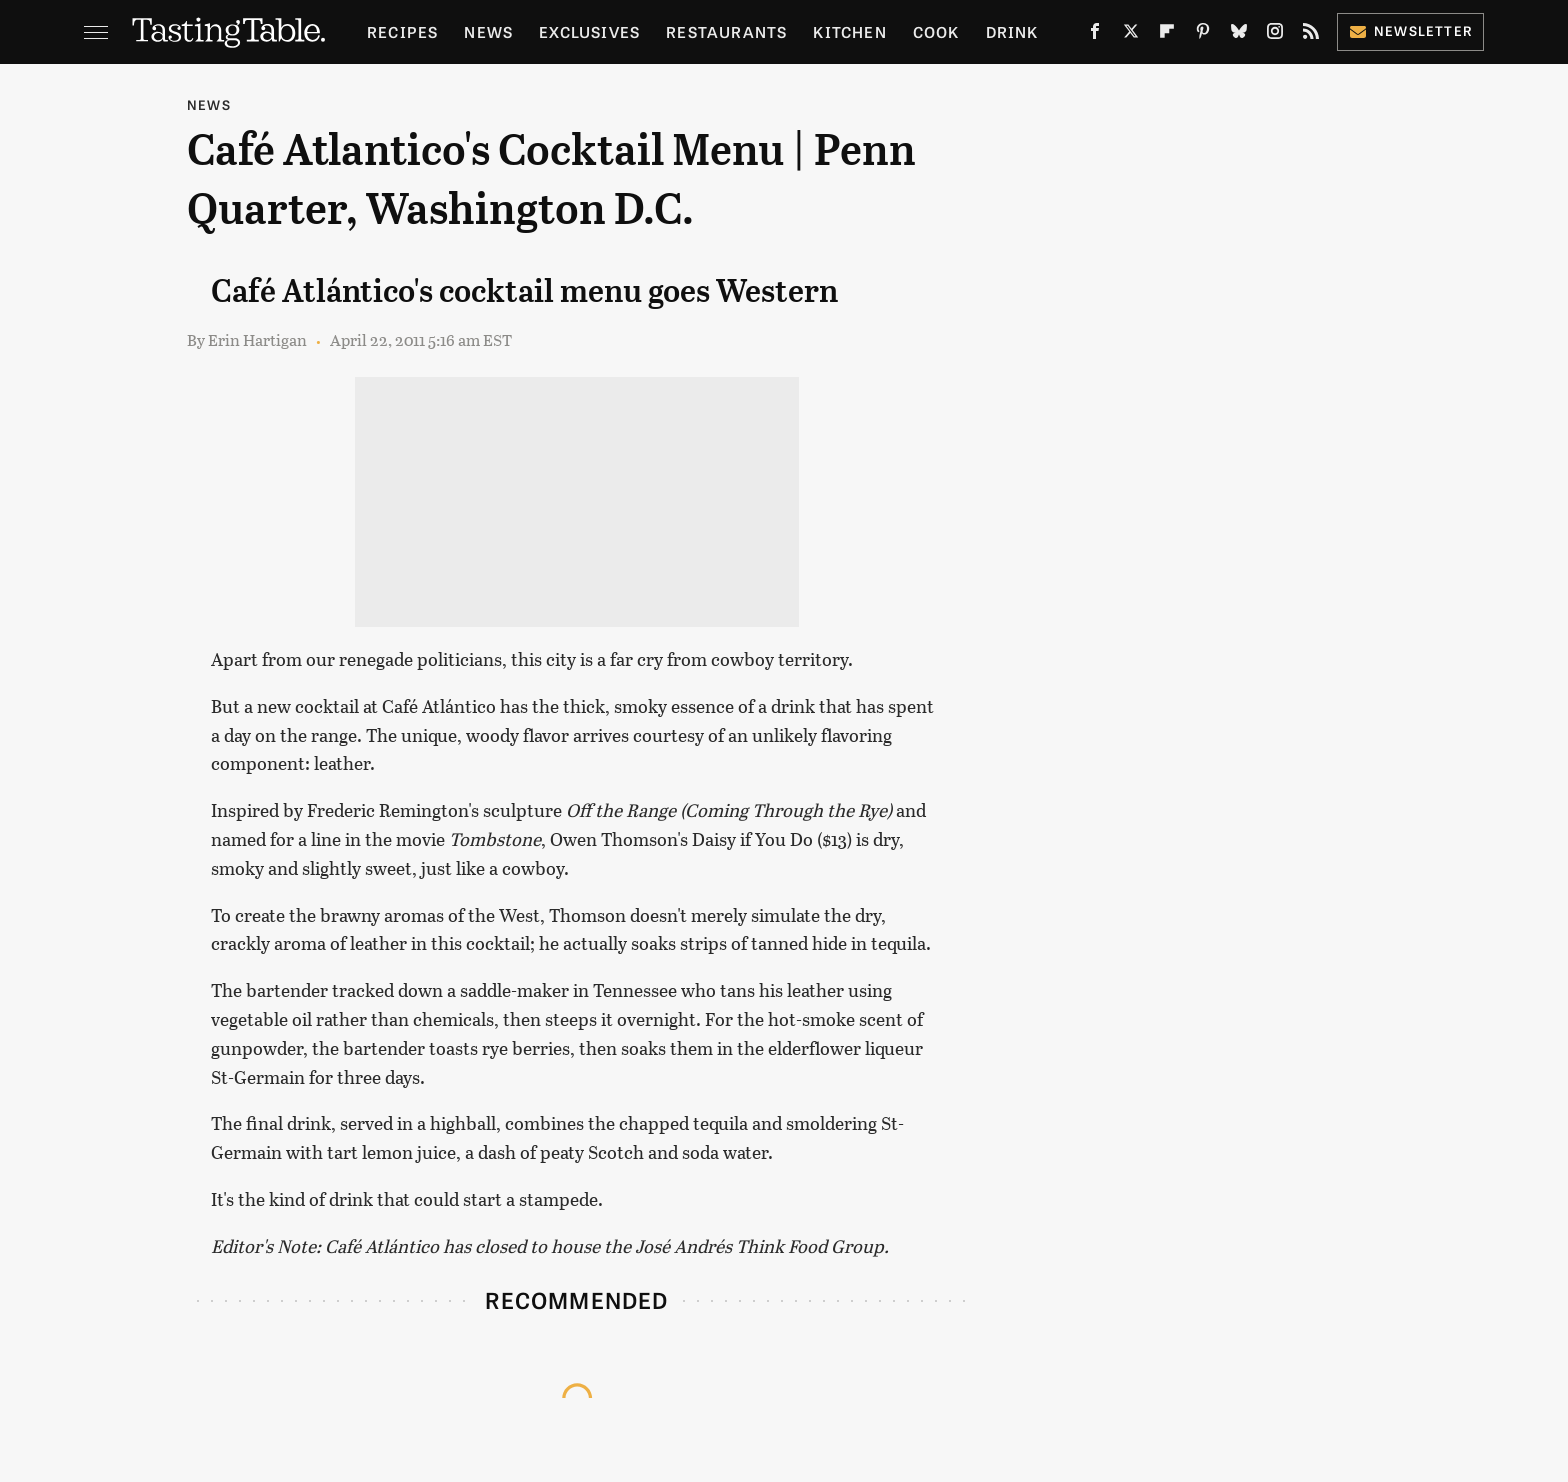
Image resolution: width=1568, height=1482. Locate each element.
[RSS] (1311, 35)
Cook (936, 31)
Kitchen (849, 31)
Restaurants (726, 31)
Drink (1012, 31)
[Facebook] (1095, 35)
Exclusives (589, 31)
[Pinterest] (1203, 35)
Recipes (402, 31)
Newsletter (1410, 30)
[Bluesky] (1239, 35)
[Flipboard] (1167, 35)
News (488, 31)
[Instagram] (1275, 35)
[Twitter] (1131, 35)
